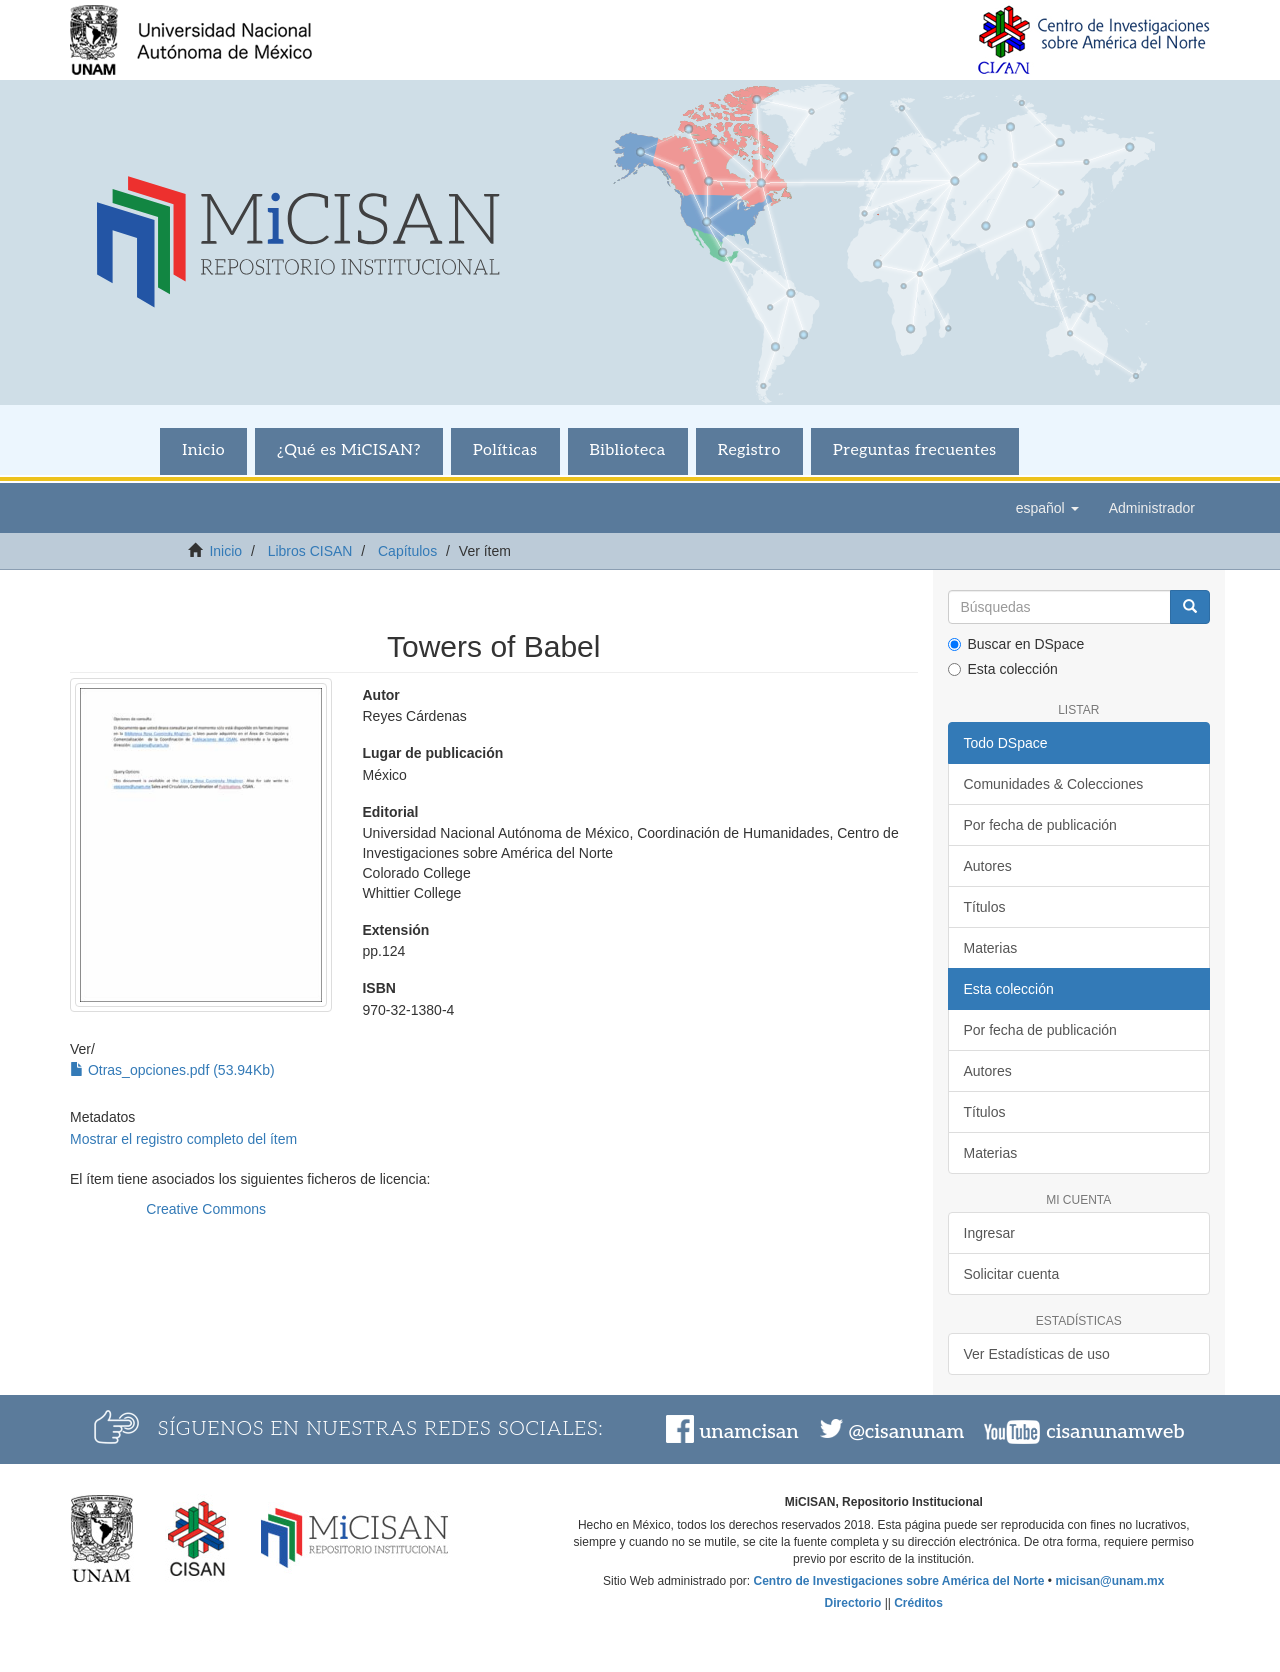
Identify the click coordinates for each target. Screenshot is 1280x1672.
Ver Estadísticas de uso (1037, 1354)
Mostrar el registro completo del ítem (183, 1139)
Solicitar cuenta (1012, 1274)
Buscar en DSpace (1016, 644)
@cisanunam (906, 1432)
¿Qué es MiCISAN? (349, 450)
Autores (988, 866)
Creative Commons (206, 1209)
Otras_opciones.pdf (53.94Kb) (172, 1070)
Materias (991, 948)
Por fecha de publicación (1040, 825)
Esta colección (1003, 669)
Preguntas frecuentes (915, 450)
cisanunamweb (1115, 1432)
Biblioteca (628, 450)
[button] (1047, 508)
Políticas (505, 450)
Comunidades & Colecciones (1054, 784)
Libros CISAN (310, 551)
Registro (749, 450)
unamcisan (748, 1432)
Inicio (203, 450)
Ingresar (989, 1233)
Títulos (985, 907)
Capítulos (407, 551)
